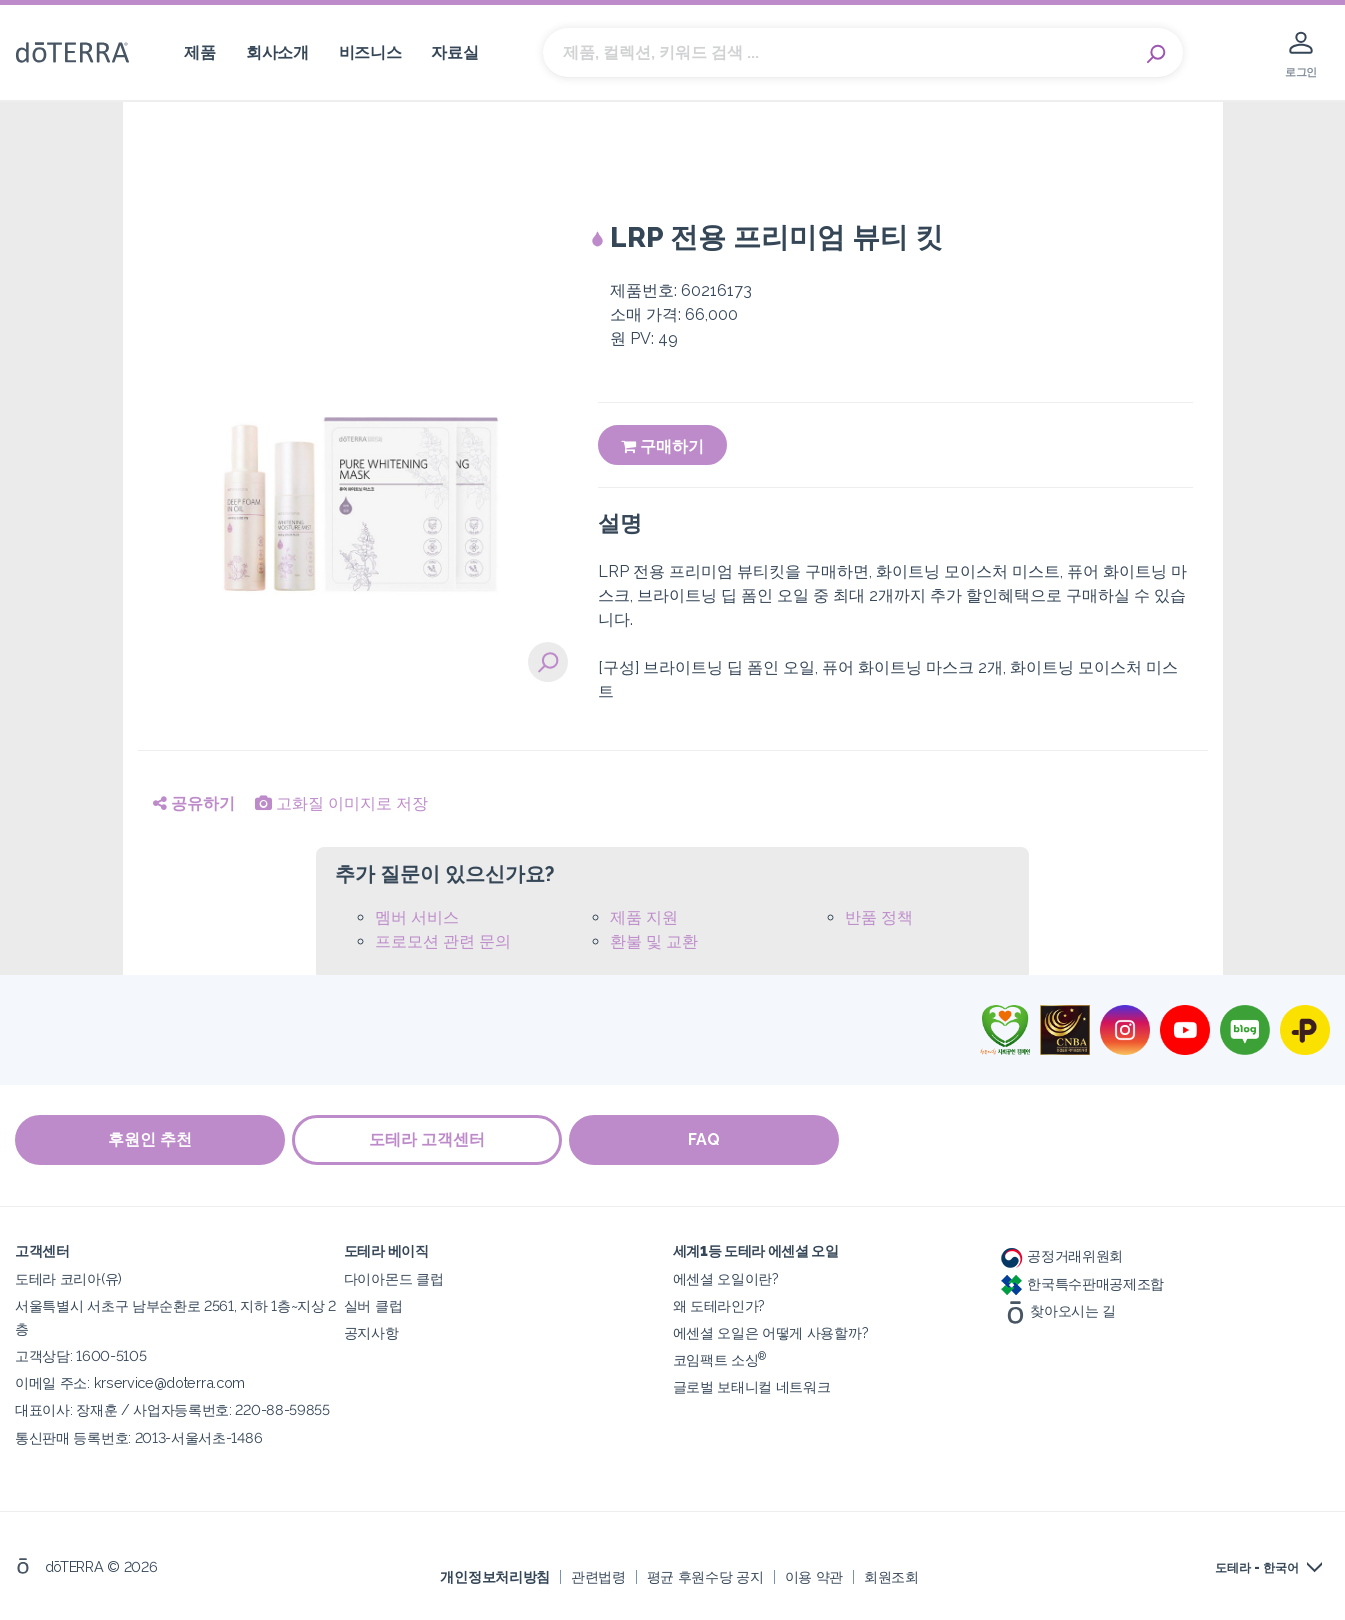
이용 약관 (814, 1574)
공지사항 (371, 1331)
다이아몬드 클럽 (394, 1277)
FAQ (710, 1139)
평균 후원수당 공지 (705, 1574)
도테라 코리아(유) (68, 1277)
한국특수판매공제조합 (1082, 1281)
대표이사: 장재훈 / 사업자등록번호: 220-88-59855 (172, 1408)
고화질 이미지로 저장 (341, 803)
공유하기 (194, 803)
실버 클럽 (373, 1304)
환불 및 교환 (654, 941)
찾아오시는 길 (1058, 1308)
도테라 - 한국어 (1257, 1567)
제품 (199, 52)
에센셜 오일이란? (726, 1277)
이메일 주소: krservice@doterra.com (130, 1381)
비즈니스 (370, 52)
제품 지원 (644, 917)
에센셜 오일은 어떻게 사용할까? (771, 1331)
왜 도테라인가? (719, 1304)
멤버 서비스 (417, 917)
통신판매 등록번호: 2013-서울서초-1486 (138, 1435)
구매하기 (662, 446)
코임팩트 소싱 (720, 1358)
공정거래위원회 (1062, 1254)
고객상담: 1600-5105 (80, 1354)
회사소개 (277, 52)
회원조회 (891, 1574)
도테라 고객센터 (430, 1139)
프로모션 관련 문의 (443, 941)
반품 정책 (879, 917)
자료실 (454, 52)
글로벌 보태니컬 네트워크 (752, 1385)
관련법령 (598, 1574)
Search (1158, 53)
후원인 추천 (150, 1139)
